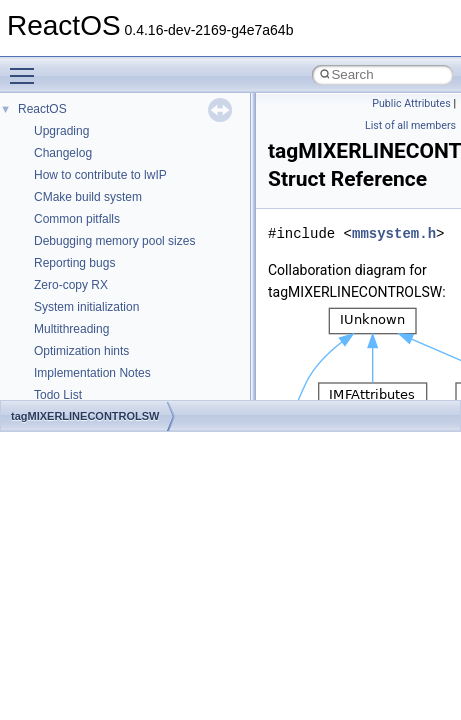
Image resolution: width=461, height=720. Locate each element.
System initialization (86, 307)
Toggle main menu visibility (27, 67)
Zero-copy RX (71, 285)
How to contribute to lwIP (100, 175)
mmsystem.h (394, 233)
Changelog (63, 153)
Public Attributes (411, 103)
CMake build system (88, 197)
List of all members (410, 125)
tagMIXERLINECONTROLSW (85, 416)
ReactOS (42, 109)
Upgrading (61, 131)
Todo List (58, 395)
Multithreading (71, 329)
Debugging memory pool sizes (114, 241)
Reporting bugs (74, 263)
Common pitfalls (77, 219)
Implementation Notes (92, 373)
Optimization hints (81, 351)
